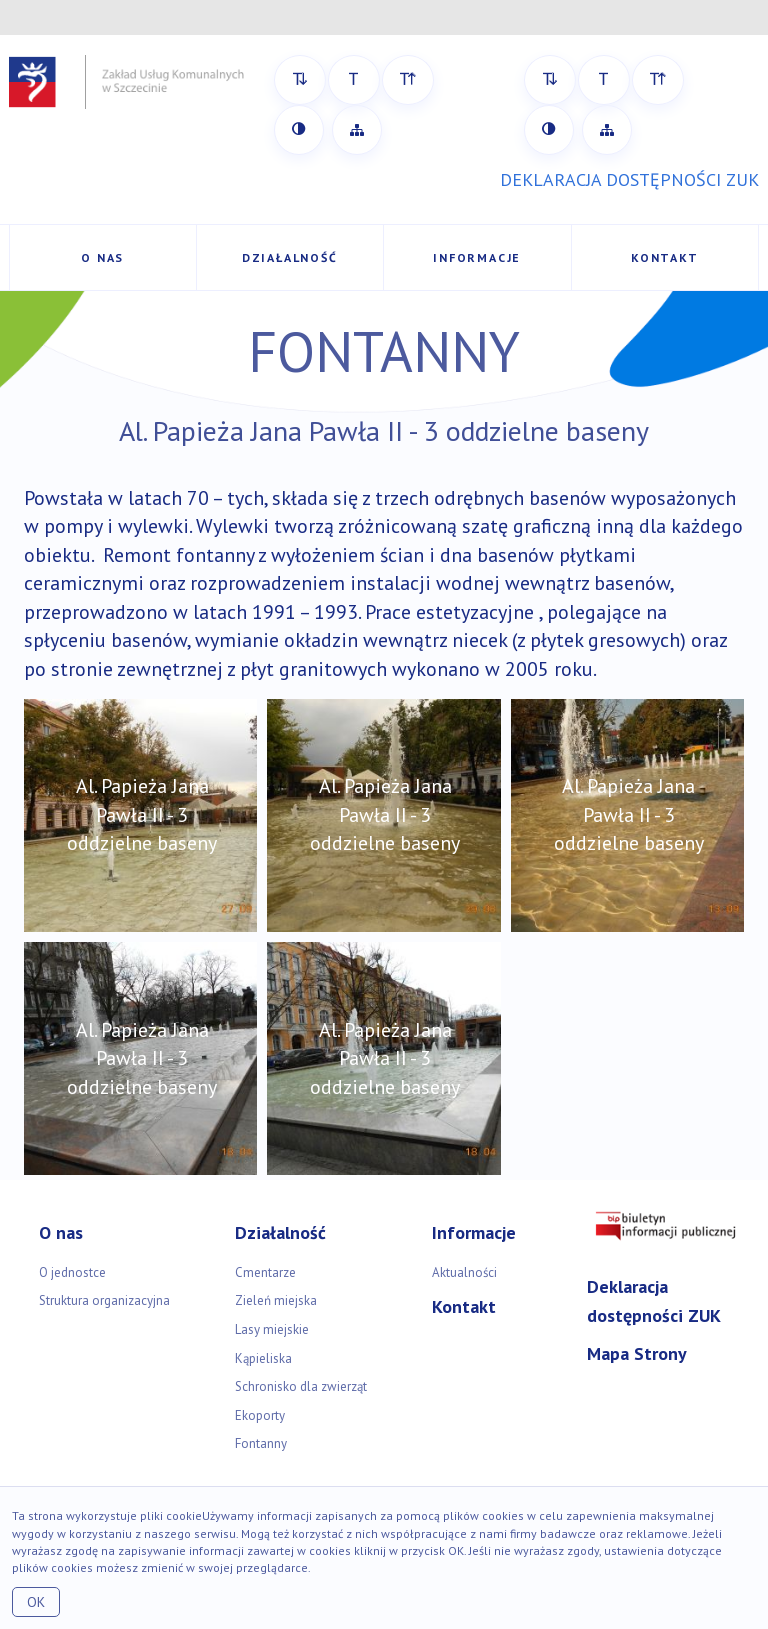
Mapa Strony (637, 1353)
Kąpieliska (263, 1358)
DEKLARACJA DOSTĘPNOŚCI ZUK (629, 179)
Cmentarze (265, 1272)
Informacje (477, 257)
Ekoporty (260, 1415)
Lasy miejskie (272, 1329)
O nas (102, 257)
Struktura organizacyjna (104, 1300)
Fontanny (261, 1443)
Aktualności (464, 1272)
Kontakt (665, 257)
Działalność (290, 257)
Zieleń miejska (276, 1300)
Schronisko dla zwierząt (301, 1386)
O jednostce (72, 1272)
